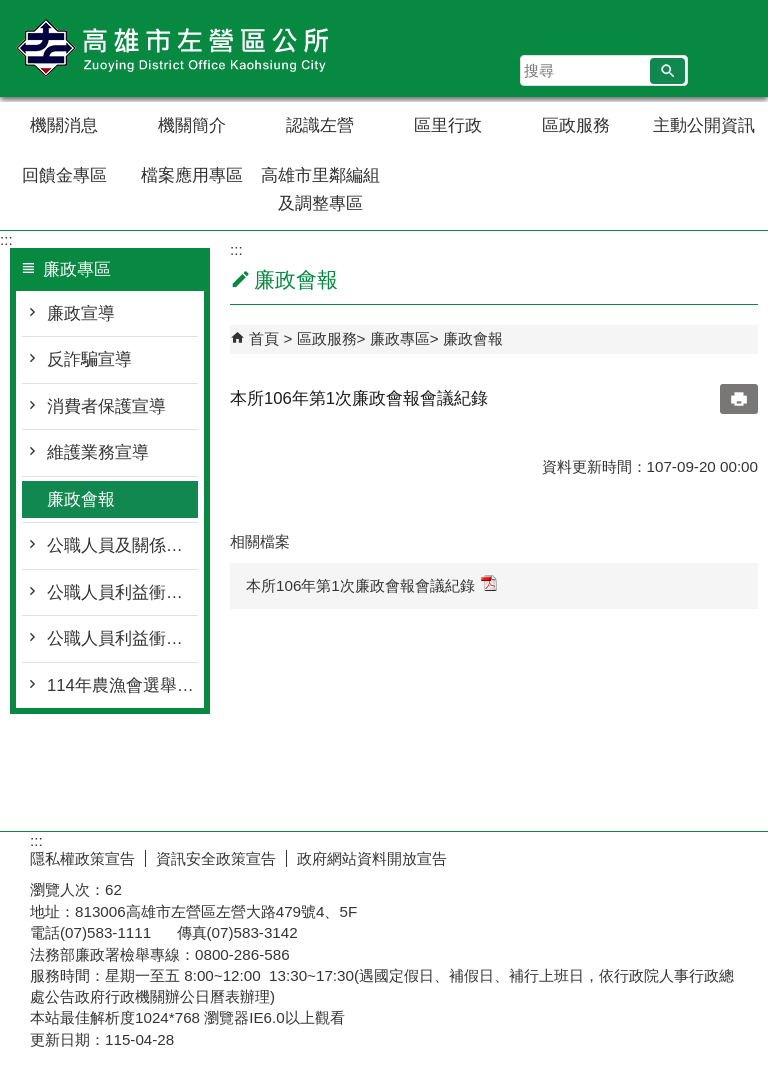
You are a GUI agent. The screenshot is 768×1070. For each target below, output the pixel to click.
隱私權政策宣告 (82, 858)
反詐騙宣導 (89, 359)
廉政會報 (81, 499)
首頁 (264, 338)
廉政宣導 (81, 313)
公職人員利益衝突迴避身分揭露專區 (122, 592)
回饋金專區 (64, 175)
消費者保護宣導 (106, 406)
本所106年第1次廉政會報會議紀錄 (371, 584)
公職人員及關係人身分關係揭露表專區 (122, 545)
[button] (667, 71)
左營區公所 (169, 48)
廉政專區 (400, 338)
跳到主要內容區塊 (10, 10)
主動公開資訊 (704, 125)
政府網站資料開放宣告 (372, 858)
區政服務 (576, 125)
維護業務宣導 (98, 452)
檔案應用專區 (192, 175)
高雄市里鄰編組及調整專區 (320, 189)
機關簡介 (192, 125)
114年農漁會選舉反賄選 (122, 685)
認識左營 (320, 125)
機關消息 (64, 125)
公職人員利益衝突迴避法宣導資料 (122, 638)
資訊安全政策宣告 (216, 858)
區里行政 (448, 125)
